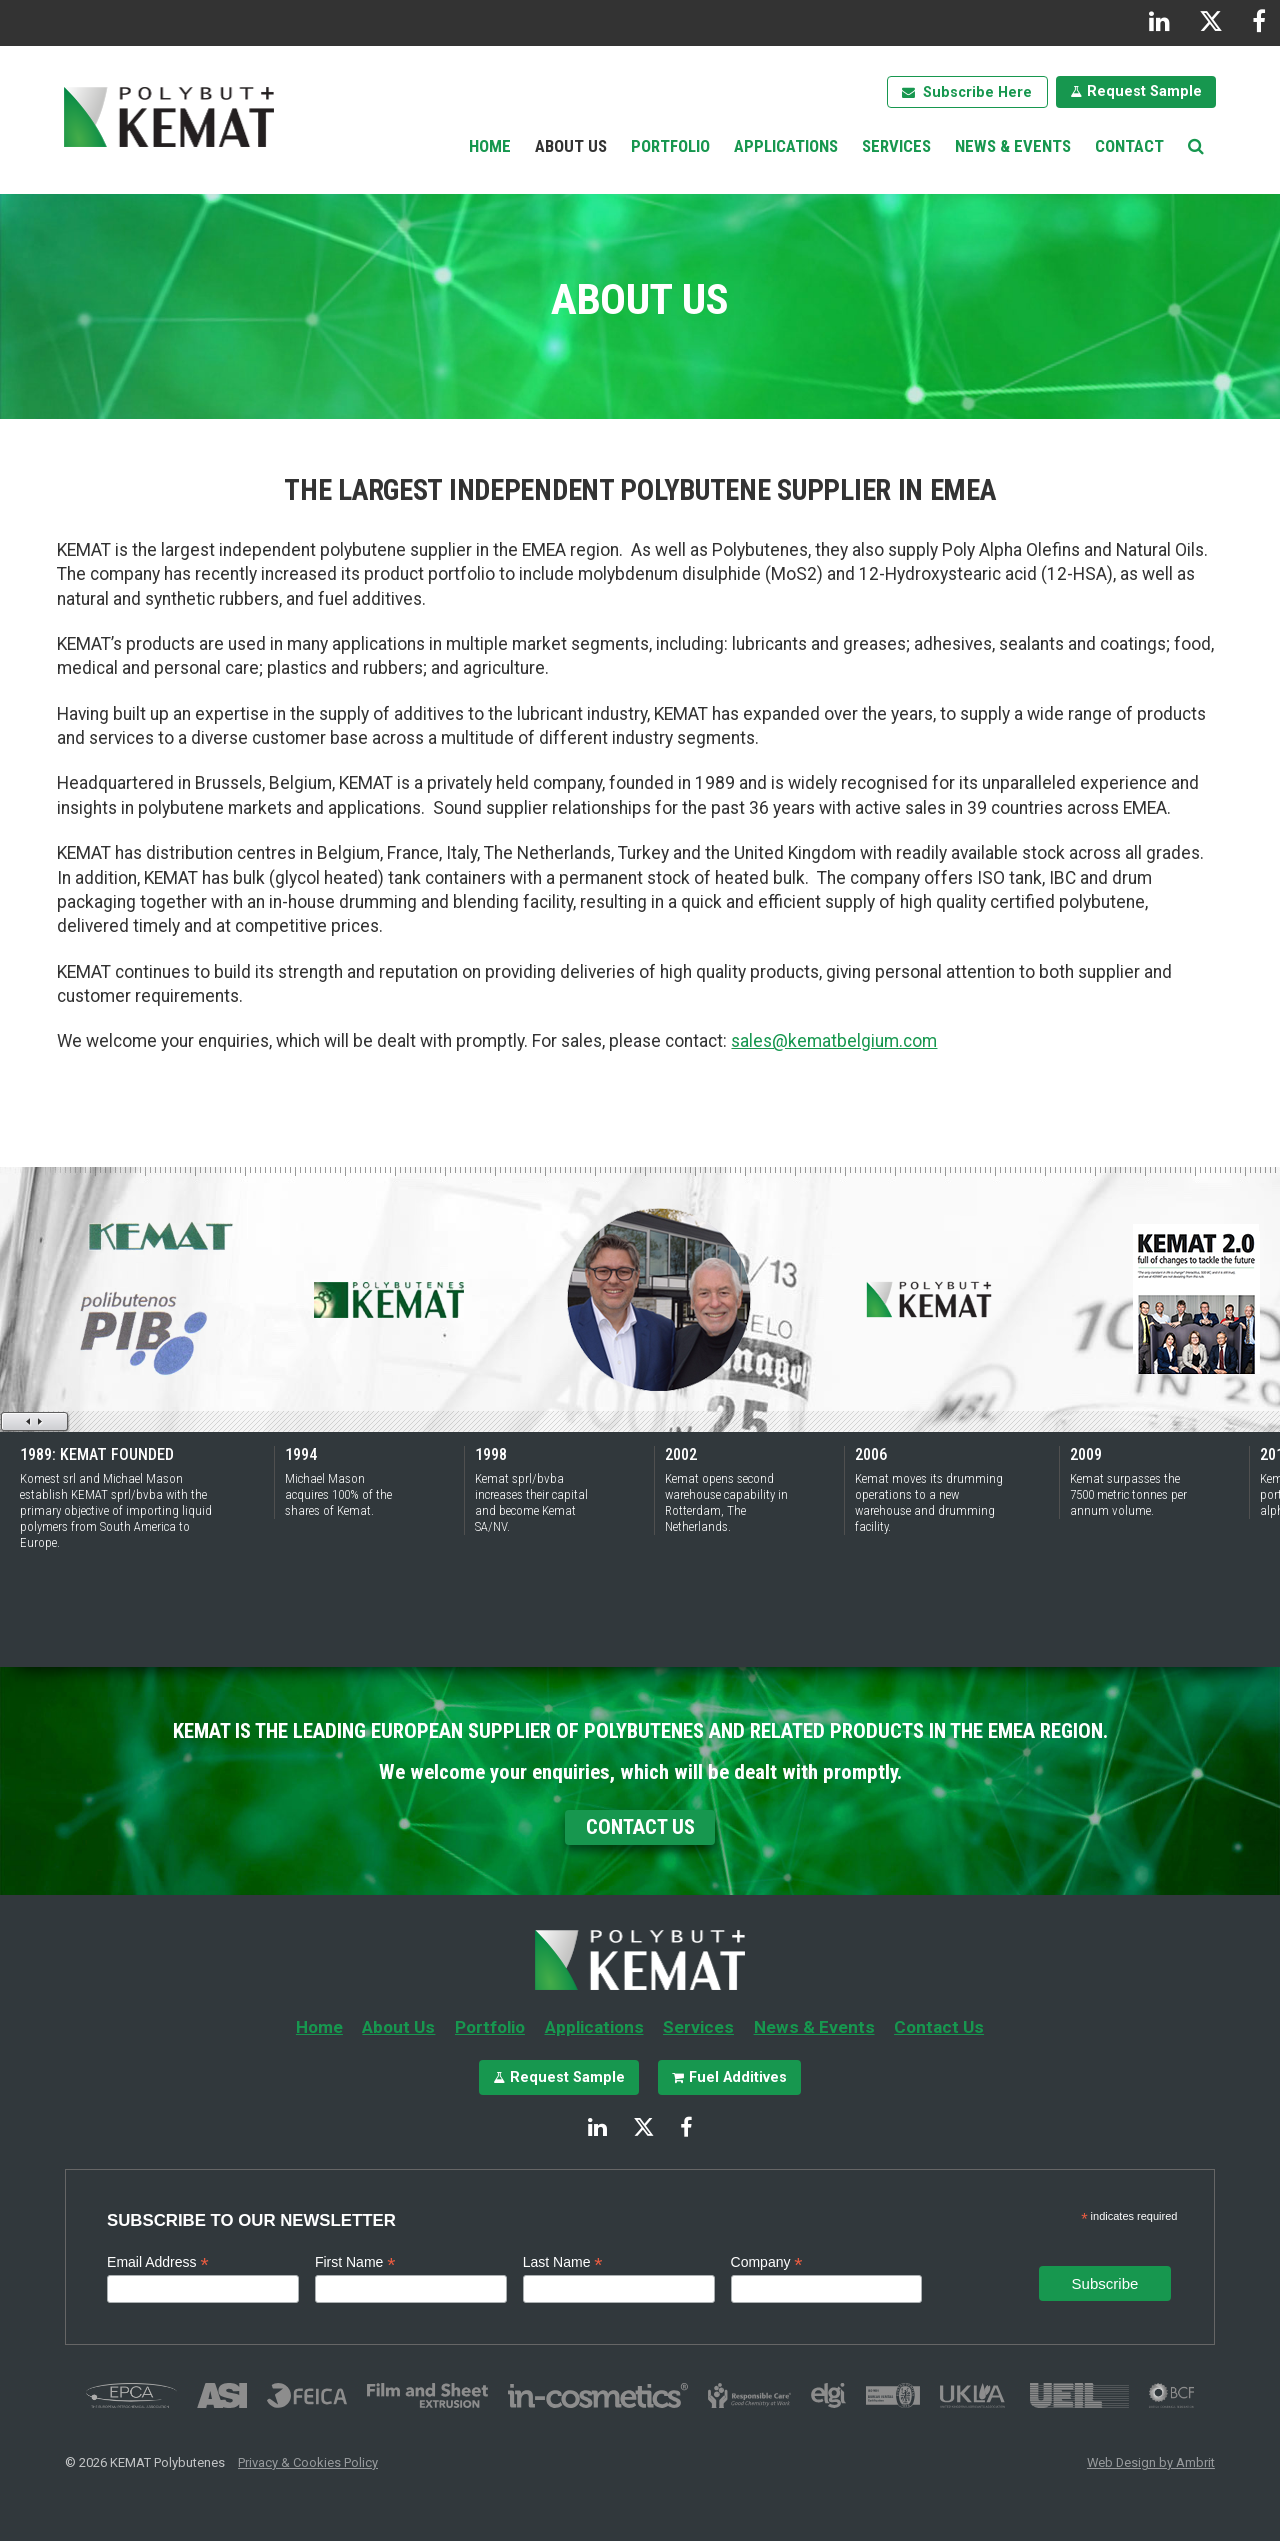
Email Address (158, 2262)
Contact (1129, 146)
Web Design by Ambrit (1151, 2462)
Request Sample (1144, 91)
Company (767, 2262)
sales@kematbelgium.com (834, 1041)
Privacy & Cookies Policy (308, 2462)
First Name (355, 2262)
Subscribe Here (977, 92)
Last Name (563, 2262)
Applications (786, 146)
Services (896, 146)
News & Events (1013, 146)
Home (490, 146)
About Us (571, 146)
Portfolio (670, 146)
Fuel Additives (738, 2077)
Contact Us (640, 1827)
